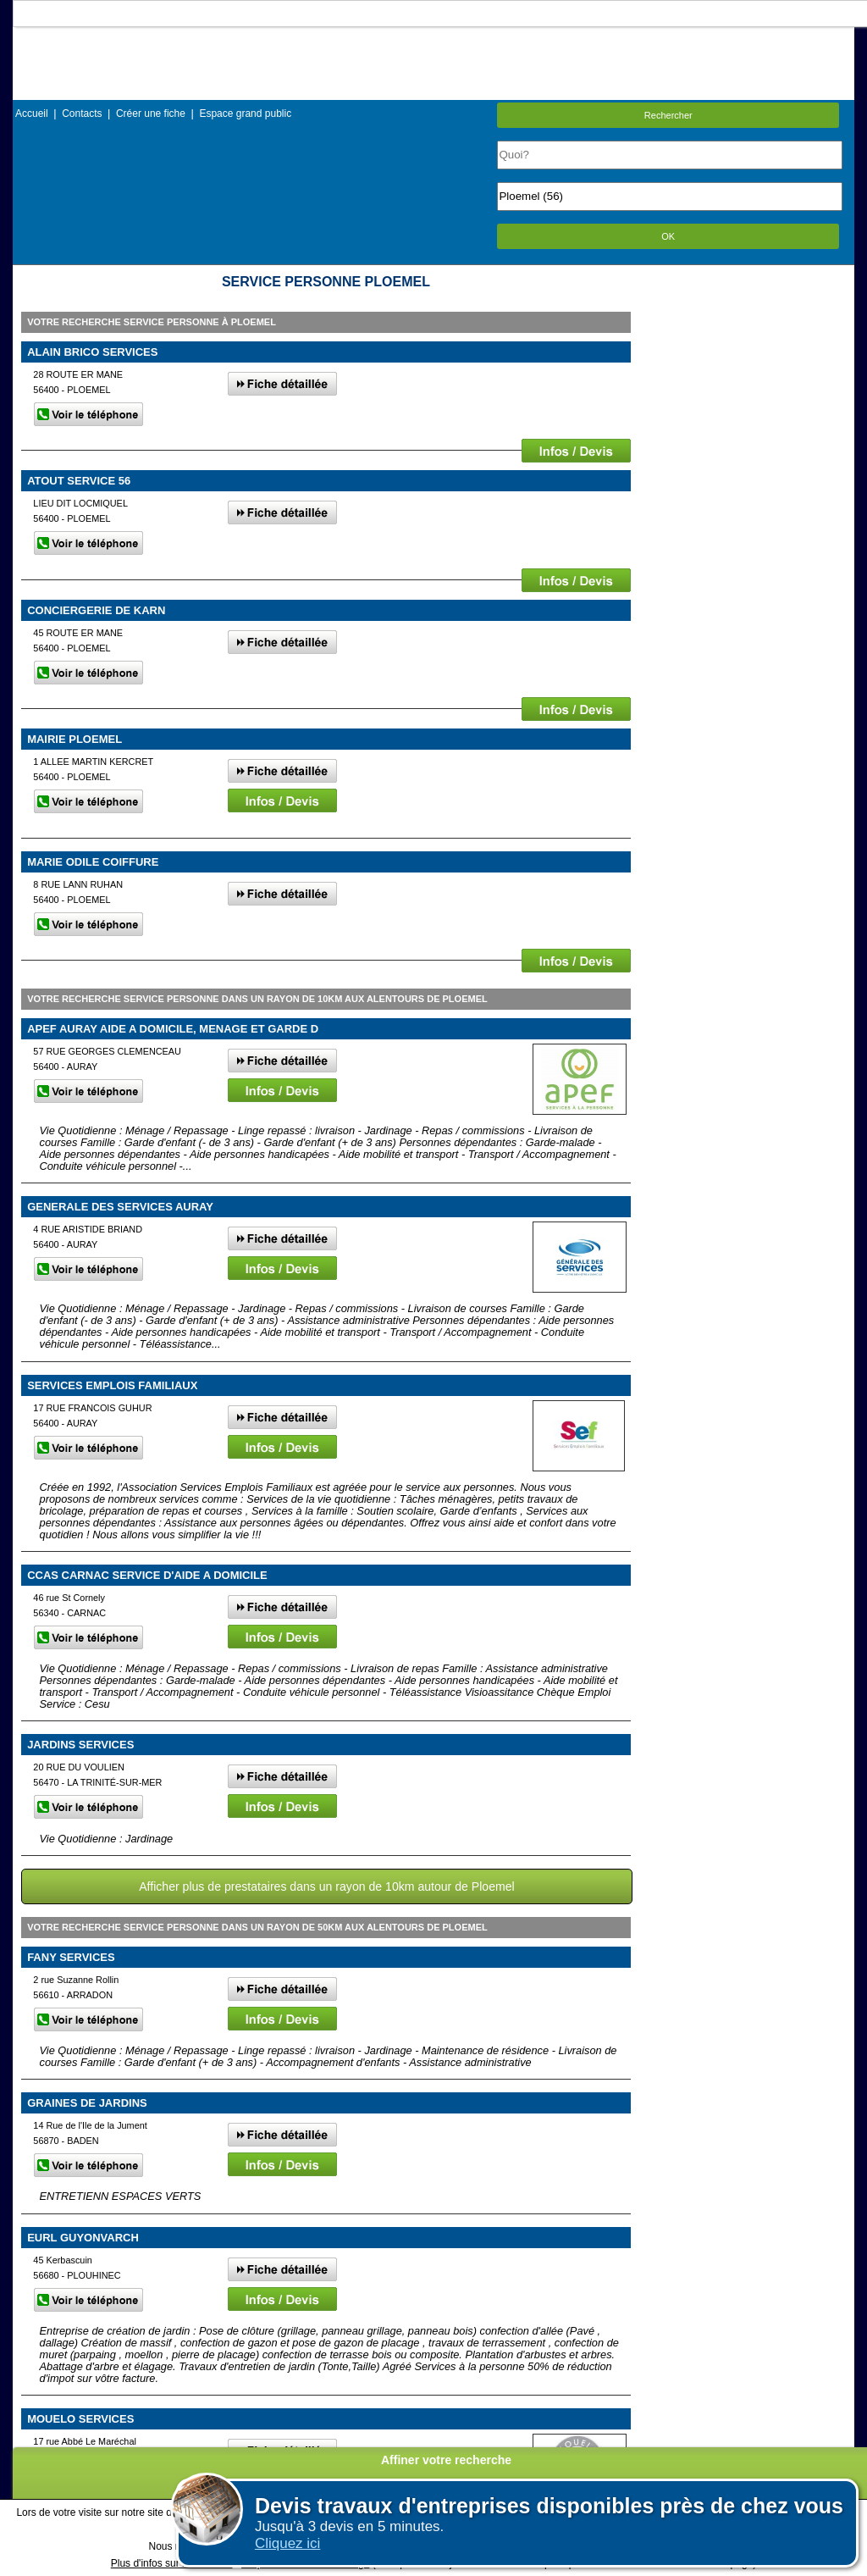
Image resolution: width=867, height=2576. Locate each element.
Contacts (82, 113)
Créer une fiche (150, 113)
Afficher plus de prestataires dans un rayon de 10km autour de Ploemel (326, 1886)
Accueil (31, 113)
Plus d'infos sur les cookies (172, 2563)
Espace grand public (245, 113)
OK (668, 236)
